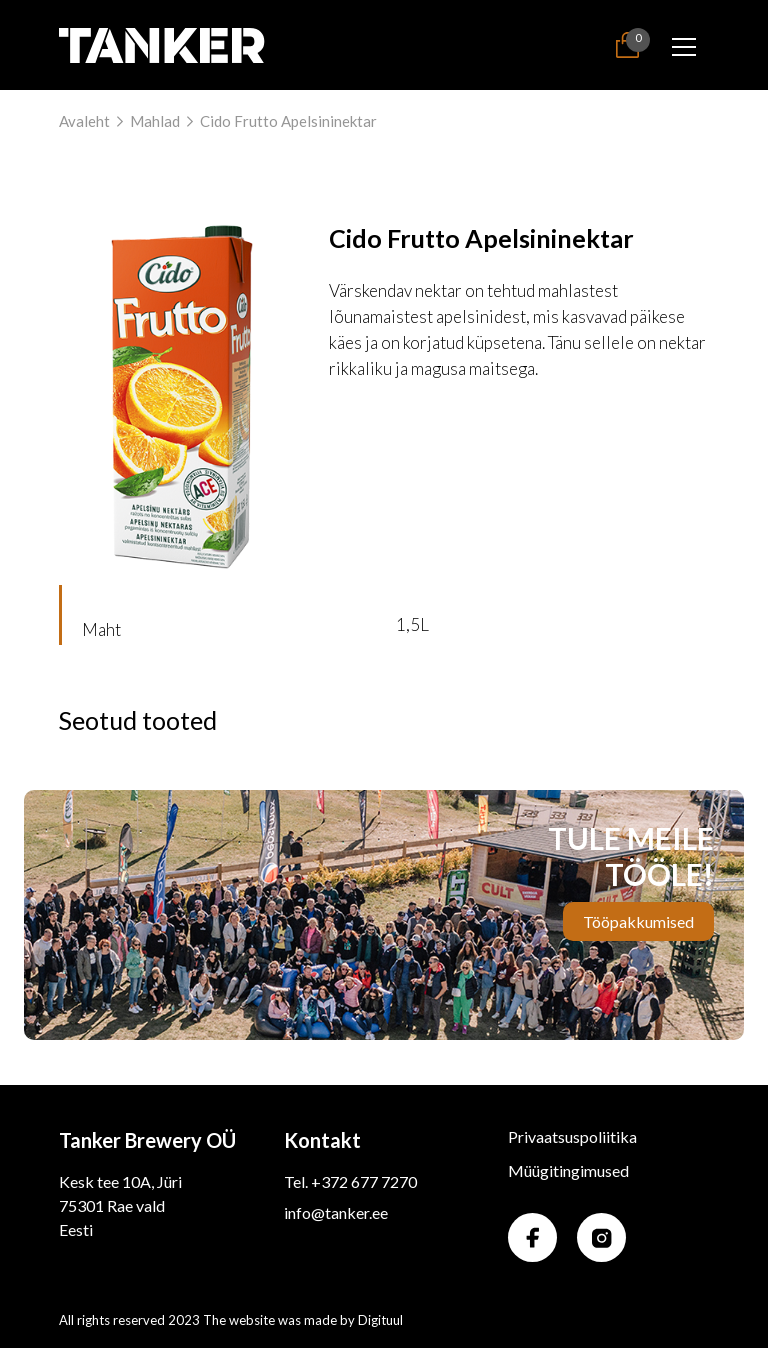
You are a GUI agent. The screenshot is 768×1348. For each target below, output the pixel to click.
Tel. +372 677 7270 (350, 1181)
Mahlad (155, 121)
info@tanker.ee (336, 1212)
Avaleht (84, 121)
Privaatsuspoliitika (572, 1136)
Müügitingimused (568, 1170)
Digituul (380, 1320)
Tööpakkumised (638, 921)
